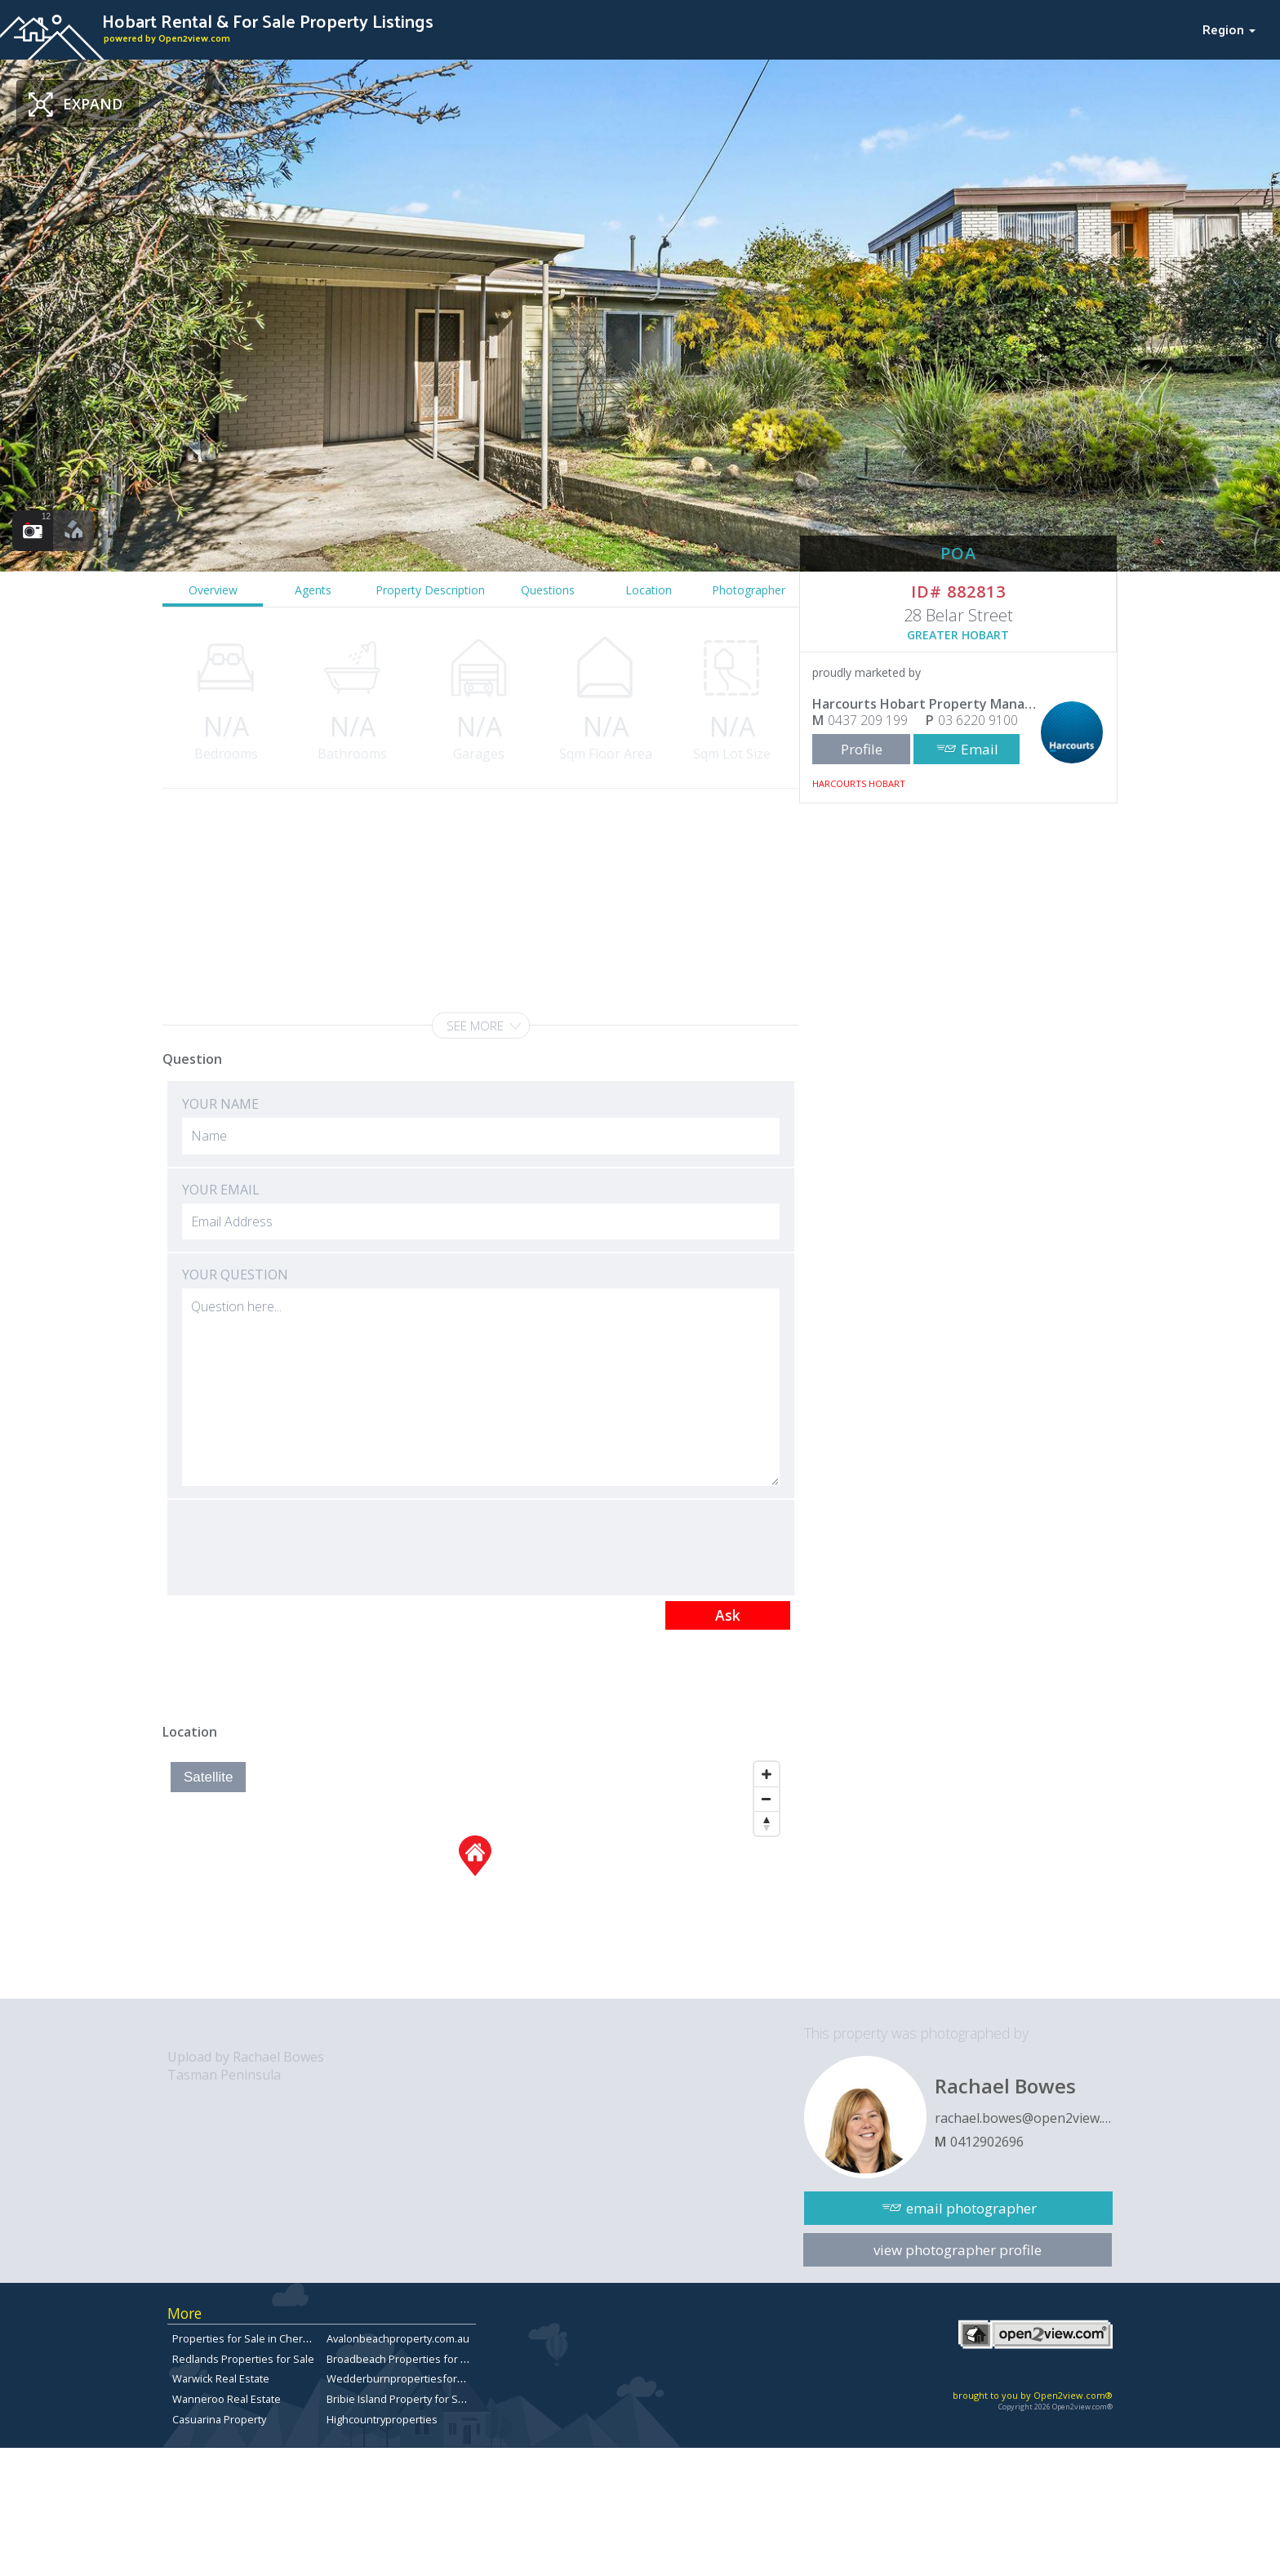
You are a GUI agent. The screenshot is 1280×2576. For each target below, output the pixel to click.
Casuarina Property (219, 2419)
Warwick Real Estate (220, 2378)
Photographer (748, 590)
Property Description (430, 590)
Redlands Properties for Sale (243, 2358)
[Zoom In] (766, 1774)
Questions (548, 590)
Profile (861, 749)
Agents (313, 590)
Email (979, 749)
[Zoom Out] (766, 1798)
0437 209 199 (868, 720)
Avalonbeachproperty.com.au (398, 2338)
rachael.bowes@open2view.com (1024, 2118)
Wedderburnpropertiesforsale (402, 2378)
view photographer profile (957, 2249)
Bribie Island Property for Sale (400, 2398)
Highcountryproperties (382, 2419)
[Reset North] (766, 1823)
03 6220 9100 (978, 720)
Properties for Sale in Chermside (252, 2338)
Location (648, 590)
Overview (213, 590)
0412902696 (987, 2142)
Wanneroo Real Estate (226, 2398)
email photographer (971, 2208)
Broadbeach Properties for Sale (404, 2358)
